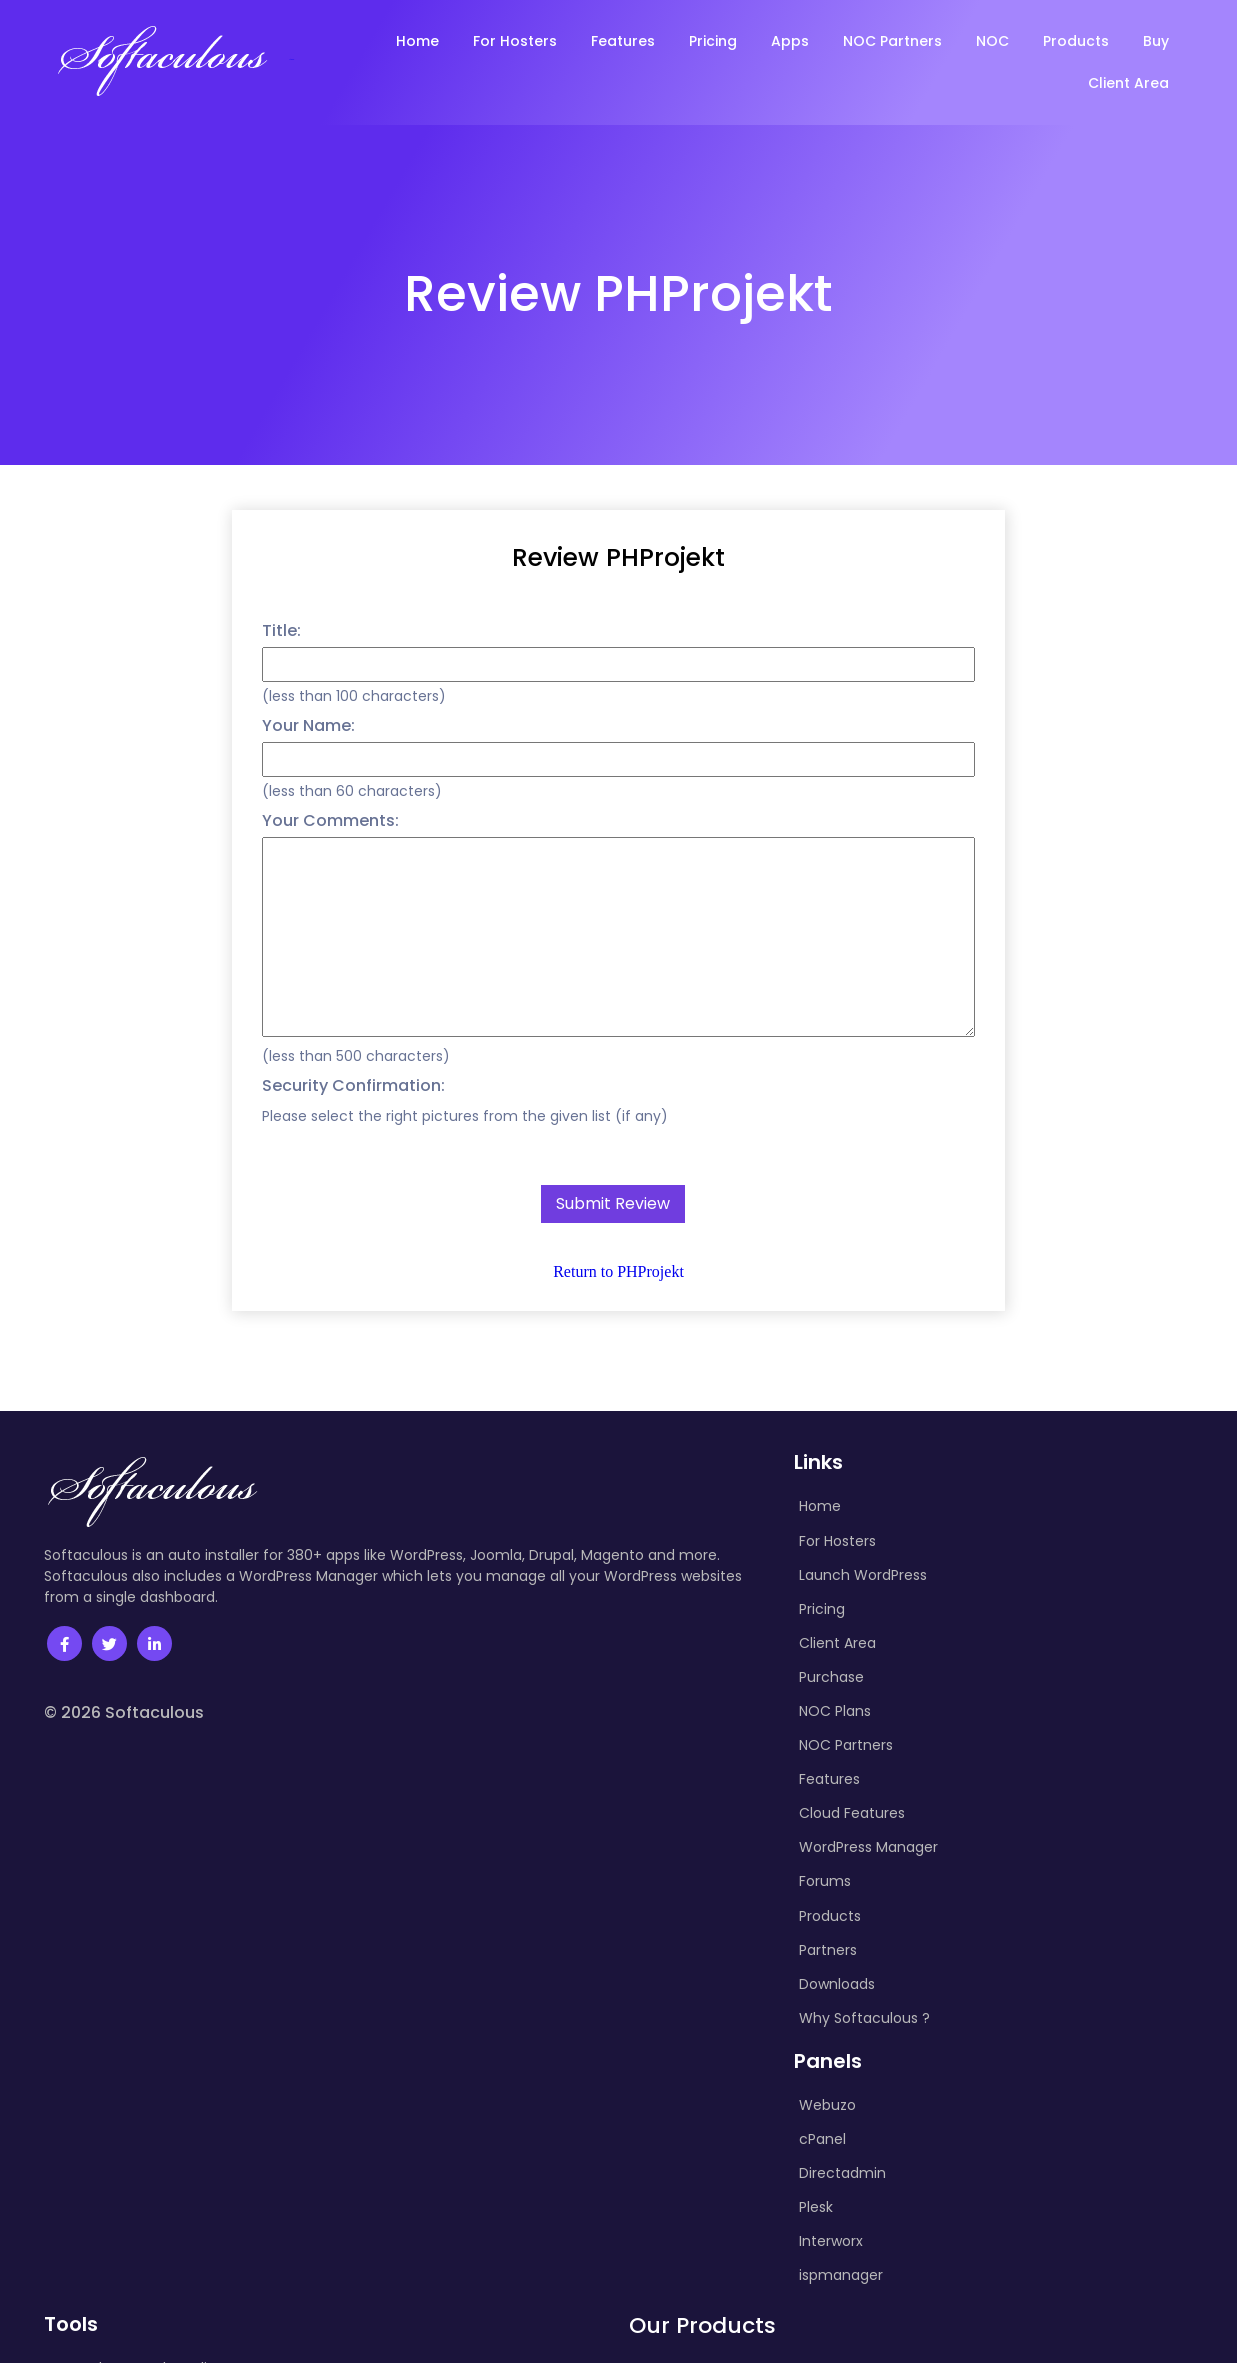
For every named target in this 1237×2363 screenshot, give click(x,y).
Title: (281, 630)
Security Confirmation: (353, 1085)
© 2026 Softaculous (124, 1712)
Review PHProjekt (618, 557)
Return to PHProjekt (618, 1271)
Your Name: (308, 725)
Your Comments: (330, 820)
